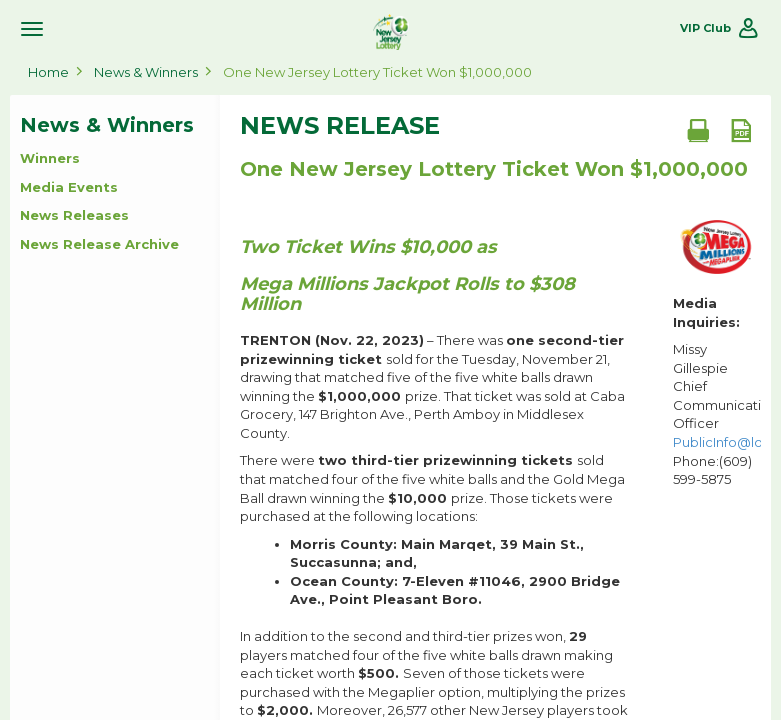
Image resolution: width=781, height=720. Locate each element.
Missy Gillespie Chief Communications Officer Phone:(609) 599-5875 (717, 414)
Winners (50, 158)
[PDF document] (741, 130)
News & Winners (146, 72)
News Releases (74, 215)
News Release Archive (99, 244)
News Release (340, 126)
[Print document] (698, 130)
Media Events (69, 187)
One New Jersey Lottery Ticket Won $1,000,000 (377, 72)
